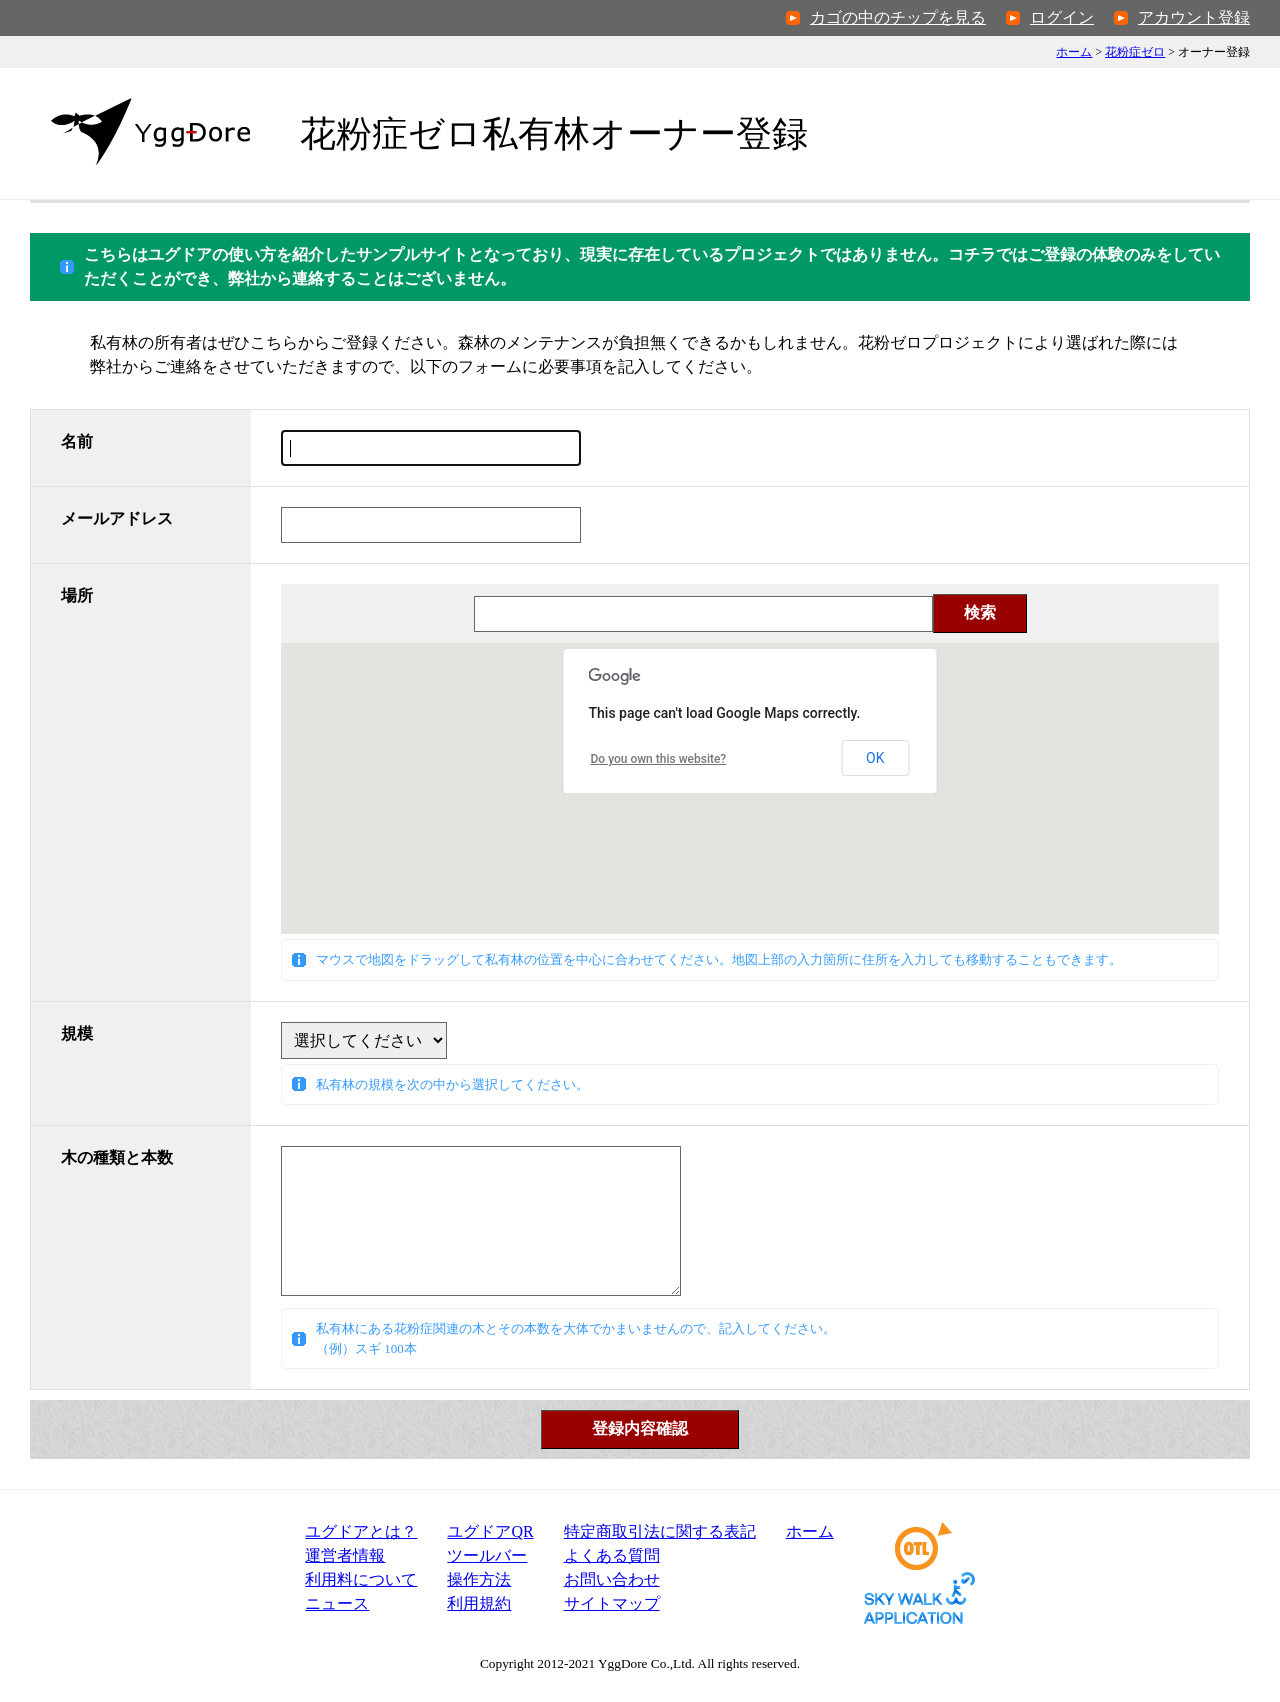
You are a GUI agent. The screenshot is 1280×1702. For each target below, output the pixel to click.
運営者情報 (345, 1555)
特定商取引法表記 (660, 1531)
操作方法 (479, 1579)
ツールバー (487, 1555)
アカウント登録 (1194, 17)
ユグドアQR (490, 1531)
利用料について (361, 1579)
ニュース (337, 1603)
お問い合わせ (612, 1579)
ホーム (1074, 52)
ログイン (1062, 17)
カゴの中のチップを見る (898, 17)
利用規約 (479, 1603)
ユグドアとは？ (361, 1531)
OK (875, 758)
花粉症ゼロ (1135, 52)
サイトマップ (612, 1603)
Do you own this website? (659, 759)
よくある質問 (612, 1555)
